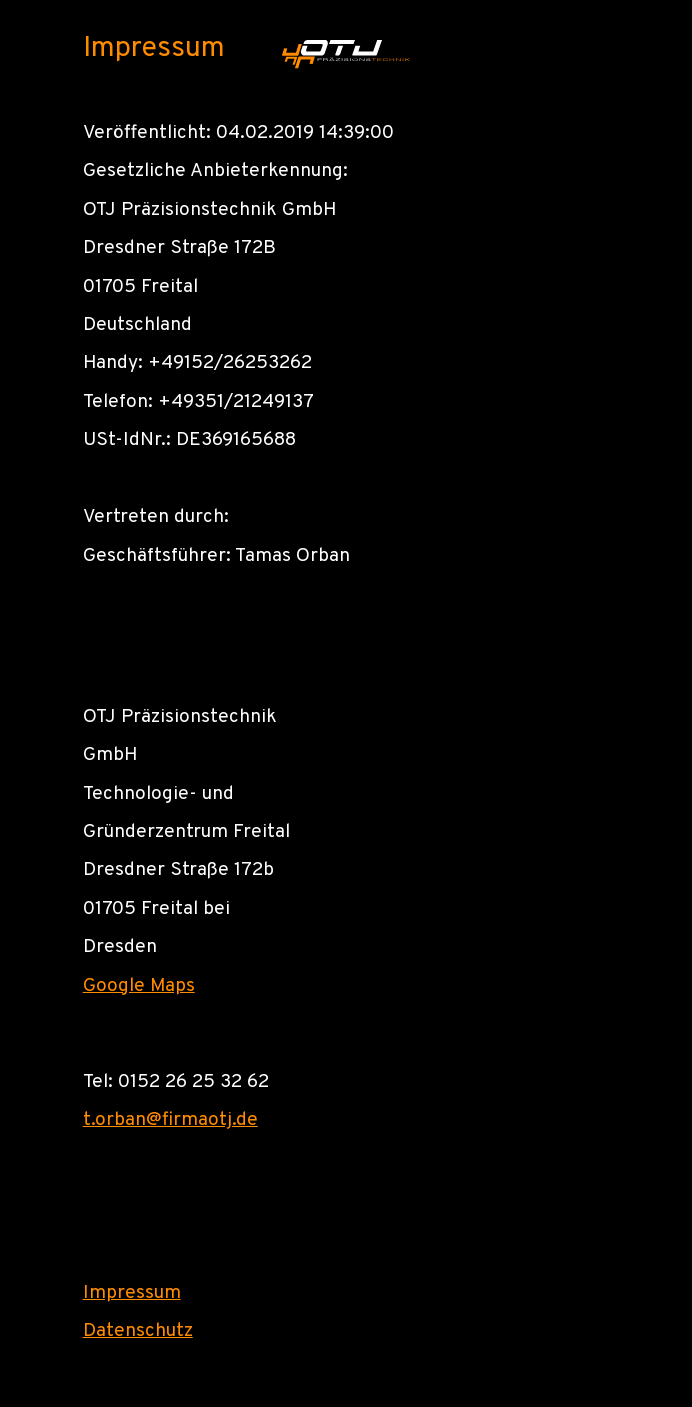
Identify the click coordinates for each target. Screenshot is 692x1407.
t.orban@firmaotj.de (170, 1120)
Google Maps (139, 986)
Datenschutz (138, 1331)
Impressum (132, 1293)
